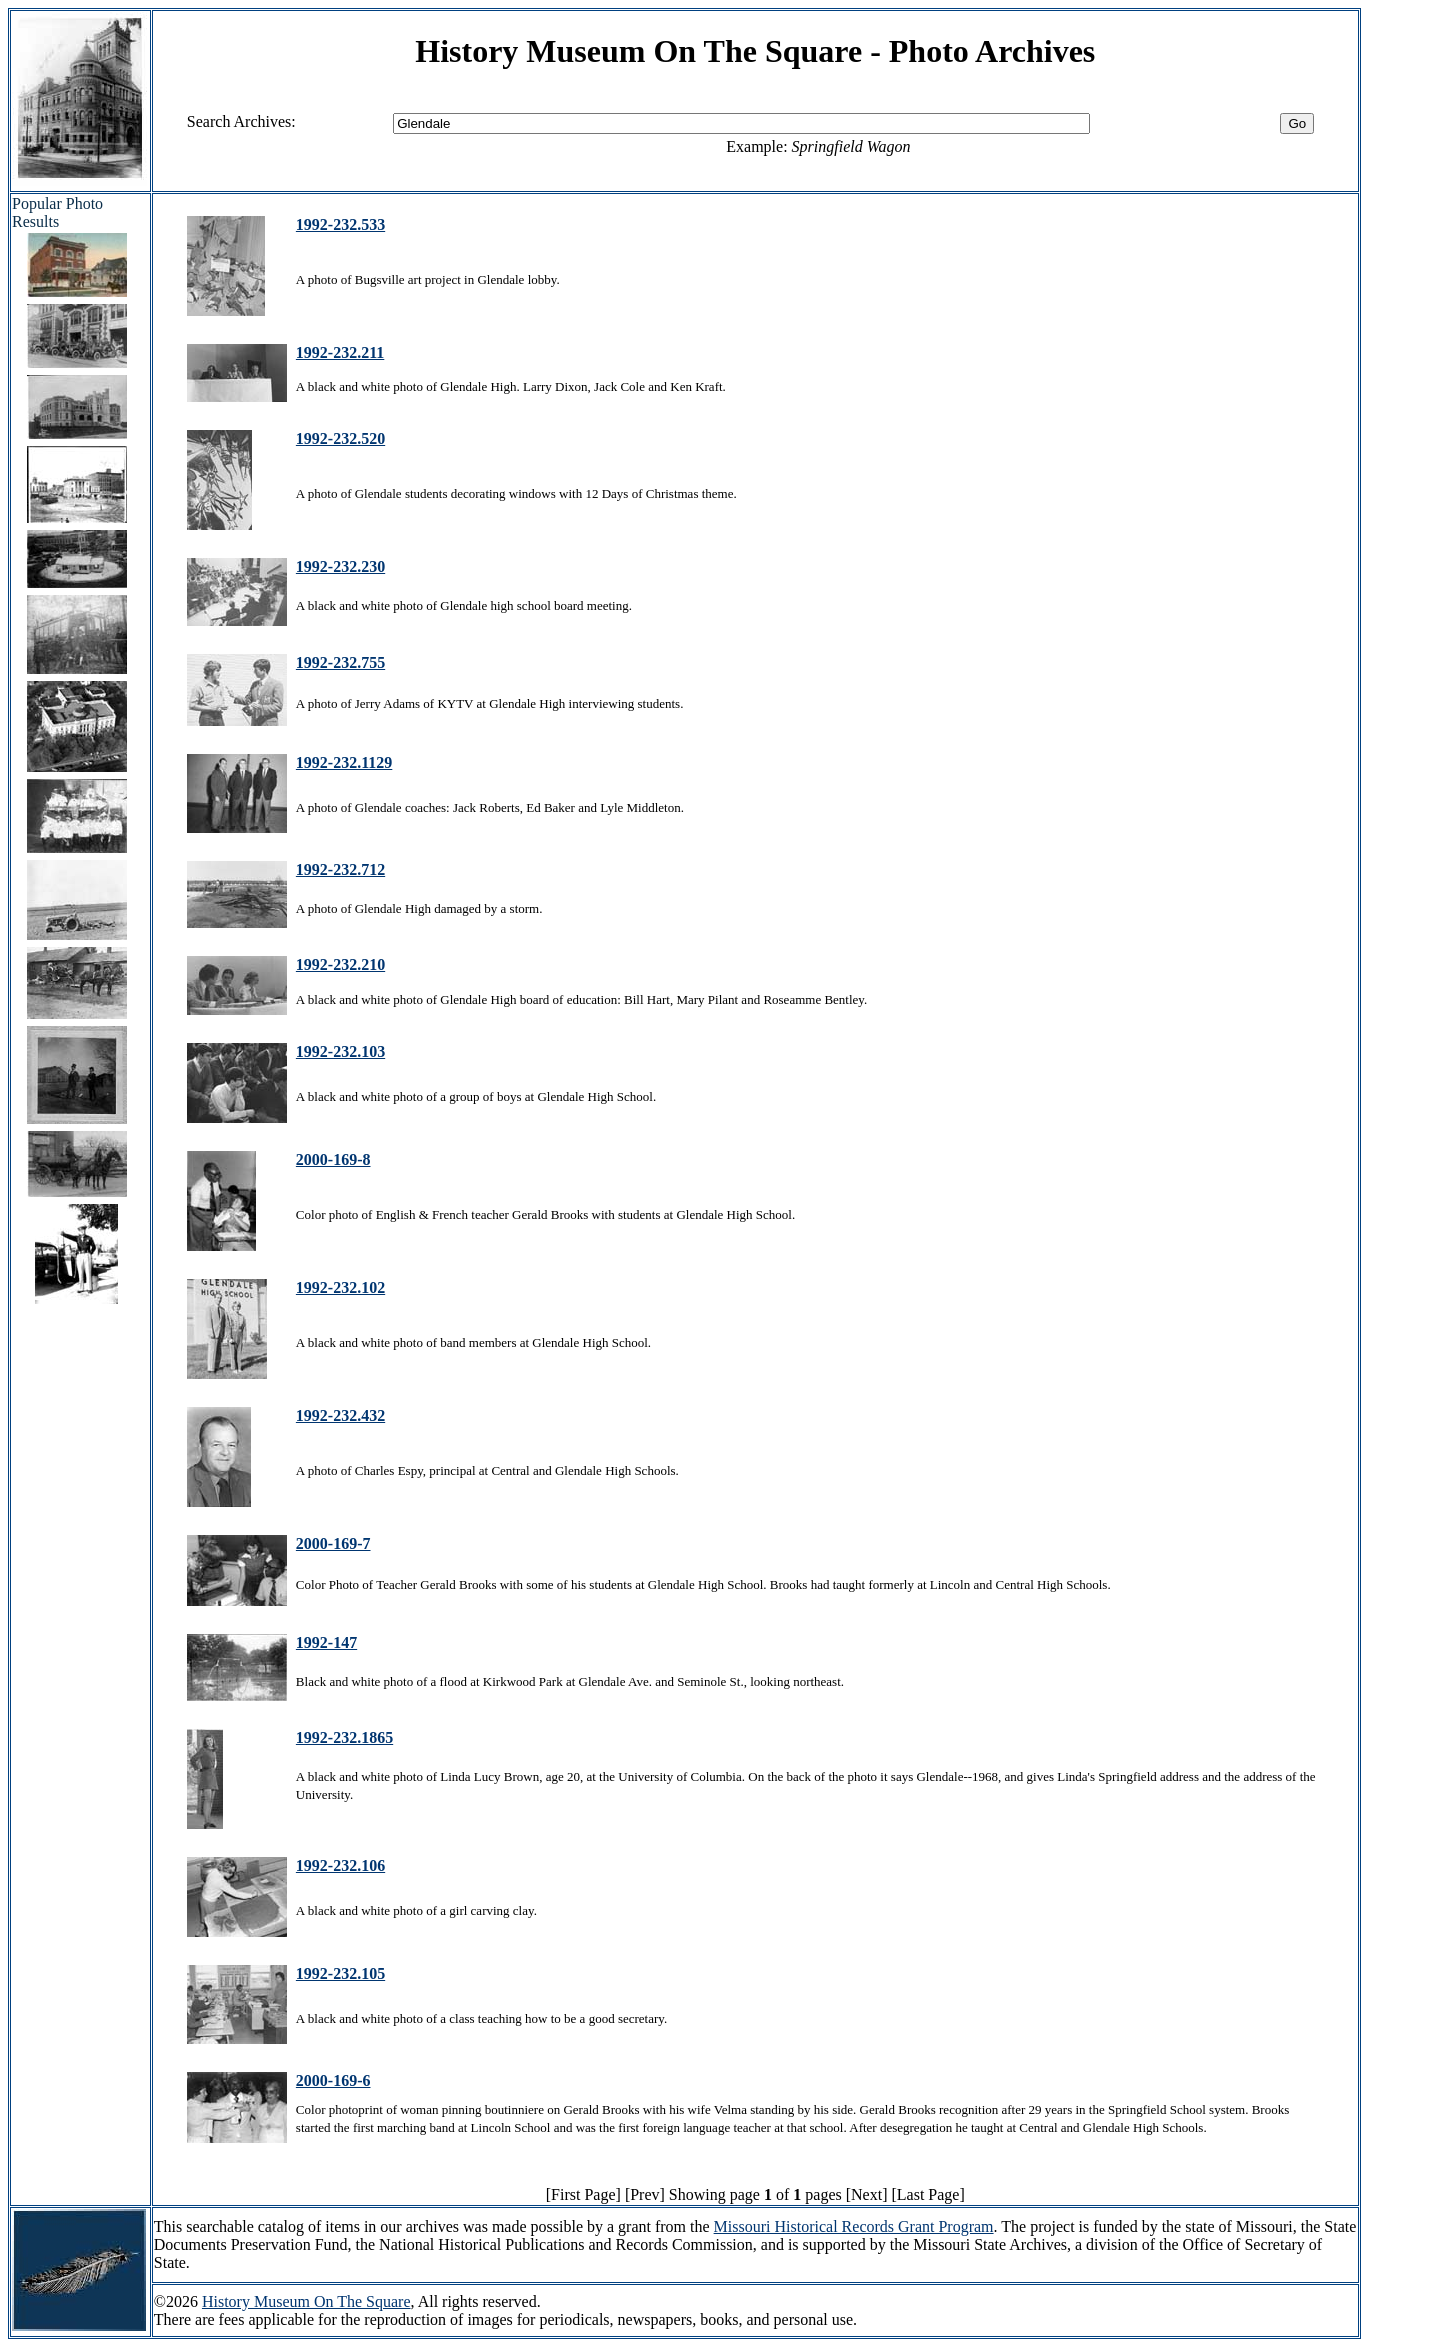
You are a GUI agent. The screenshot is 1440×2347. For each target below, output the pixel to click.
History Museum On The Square (306, 2301)
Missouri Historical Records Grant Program (854, 2226)
